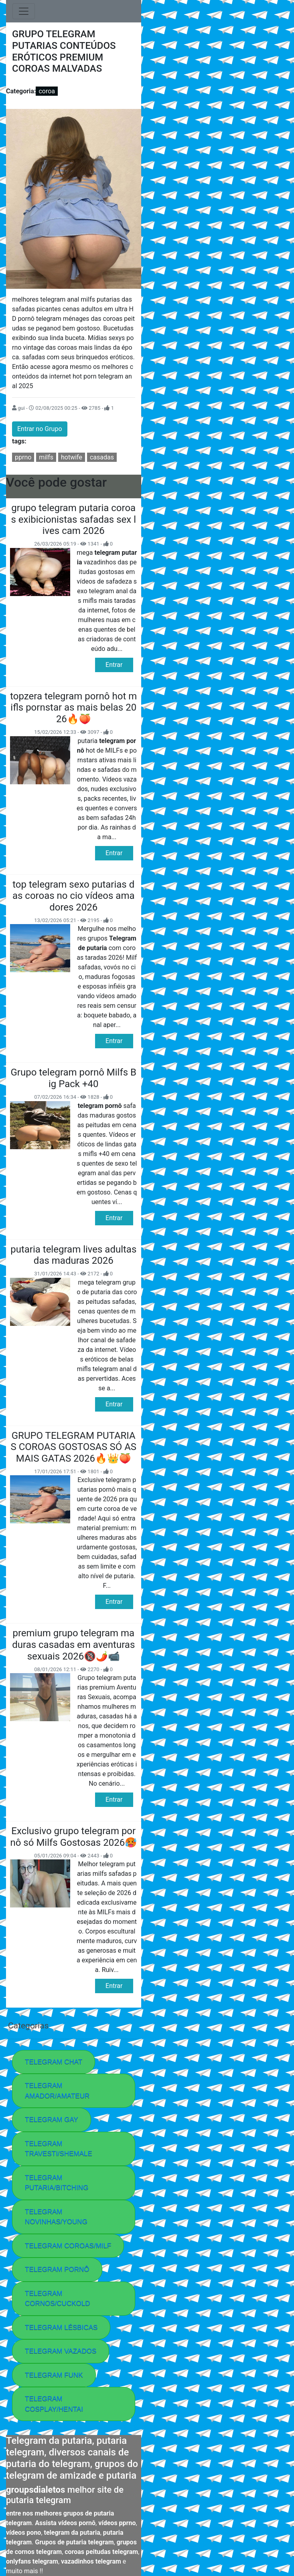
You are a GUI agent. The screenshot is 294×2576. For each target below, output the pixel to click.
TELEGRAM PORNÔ (57, 2269)
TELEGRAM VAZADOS (60, 2351)
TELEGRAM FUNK (54, 2375)
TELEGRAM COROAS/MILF (68, 2246)
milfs (46, 457)
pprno (23, 457)
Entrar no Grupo (39, 429)
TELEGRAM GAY (51, 2119)
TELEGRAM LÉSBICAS (61, 2327)
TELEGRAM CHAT (53, 2062)
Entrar (113, 665)
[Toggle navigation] (23, 11)
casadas (102, 457)
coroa (47, 91)
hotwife (71, 457)
